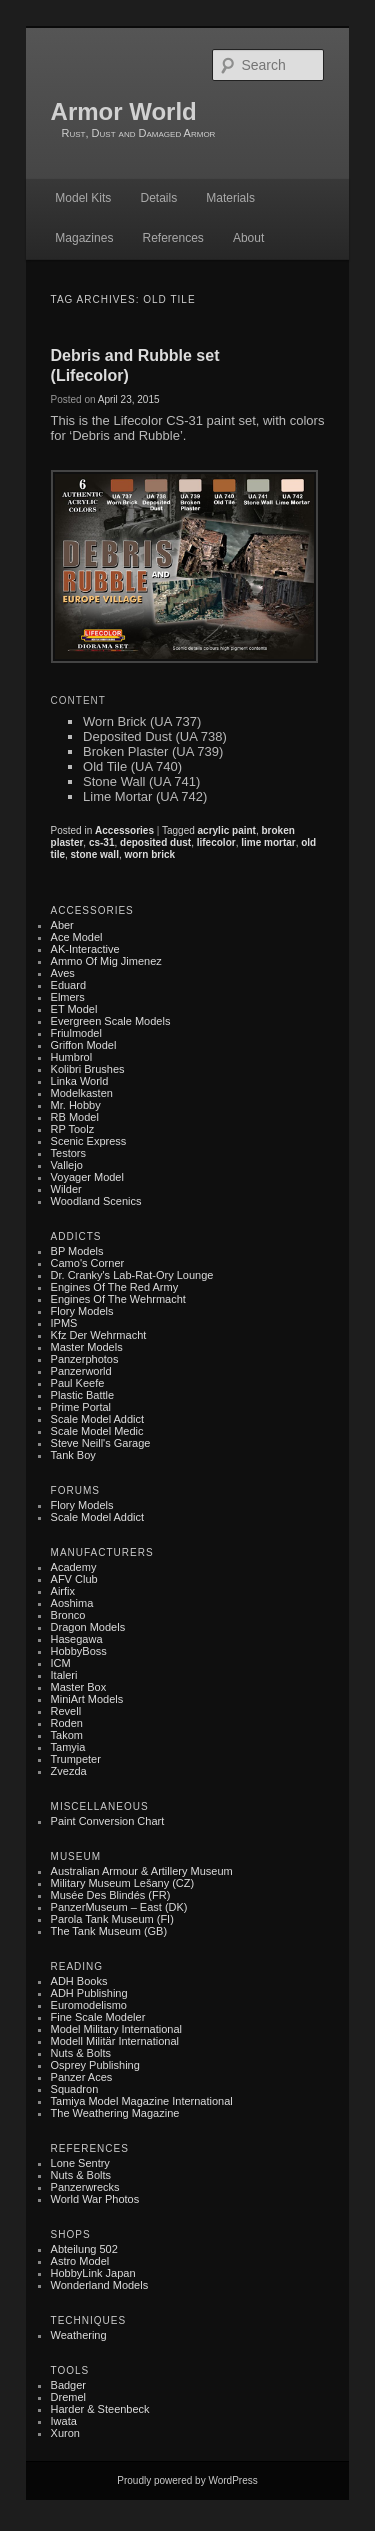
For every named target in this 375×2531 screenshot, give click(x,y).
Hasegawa (77, 1639)
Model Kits (83, 198)
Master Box (79, 1687)
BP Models (77, 1251)
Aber (62, 925)
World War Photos (95, 2199)
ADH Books (79, 1981)
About (248, 238)
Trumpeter (76, 1759)
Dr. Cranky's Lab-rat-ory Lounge (132, 1275)
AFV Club (74, 1579)
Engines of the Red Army (115, 1287)
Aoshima (72, 1603)
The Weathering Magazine (115, 2113)
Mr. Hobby (76, 1105)
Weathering (79, 2335)
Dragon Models (88, 1627)
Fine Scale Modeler (98, 2017)
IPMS (64, 1323)
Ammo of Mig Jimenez (106, 961)
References (172, 238)
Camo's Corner (88, 1263)
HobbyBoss (79, 1651)
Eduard (68, 985)
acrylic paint (227, 830)
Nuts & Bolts (81, 2053)
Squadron (75, 2089)
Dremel (68, 2397)
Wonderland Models (100, 2285)
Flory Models (82, 1311)
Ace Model (77, 937)
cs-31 (102, 842)
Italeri (64, 1675)
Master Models (87, 1347)
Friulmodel (76, 1033)
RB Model (75, 1117)
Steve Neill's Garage (101, 1443)
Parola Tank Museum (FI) (112, 1919)
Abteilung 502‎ (84, 2249)
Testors (68, 1153)
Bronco (68, 1615)
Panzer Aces (82, 2077)
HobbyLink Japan (93, 2273)
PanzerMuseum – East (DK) (119, 1907)
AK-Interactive (85, 949)
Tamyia (68, 1747)
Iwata (64, 2421)
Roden (67, 1723)
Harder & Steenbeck (100, 2409)
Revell (66, 1711)
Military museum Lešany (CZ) (123, 1883)
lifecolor (216, 842)
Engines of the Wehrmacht (118, 1299)
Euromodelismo (89, 2005)
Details (158, 198)
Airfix (63, 1591)
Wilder (66, 1189)
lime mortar (268, 842)
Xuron (65, 2433)
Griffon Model (84, 1045)
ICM (61, 1663)
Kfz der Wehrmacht (99, 1335)
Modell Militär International (115, 2041)
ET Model (74, 1009)
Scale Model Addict (98, 1419)
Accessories (124, 830)
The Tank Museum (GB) (109, 1931)
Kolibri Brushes (88, 1069)
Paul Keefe (78, 1383)
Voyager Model (87, 1177)
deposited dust (155, 842)
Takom (67, 1735)
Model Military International (116, 2029)
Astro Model (80, 2261)
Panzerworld (81, 1371)
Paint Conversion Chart (108, 1821)
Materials (230, 198)
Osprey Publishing (95, 2065)
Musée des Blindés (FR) (111, 1895)
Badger (68, 2385)
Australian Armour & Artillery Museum (142, 1871)
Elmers (68, 997)
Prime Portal (81, 1407)
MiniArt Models (87, 1699)
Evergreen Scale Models (111, 1021)
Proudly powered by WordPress (187, 2480)
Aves (63, 973)
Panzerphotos (85, 1359)
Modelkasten (82, 1093)
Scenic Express (89, 1141)
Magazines (84, 238)
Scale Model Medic (97, 1431)
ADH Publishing (89, 1993)
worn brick (149, 854)
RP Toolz (73, 1129)
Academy (74, 1567)
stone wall (95, 854)
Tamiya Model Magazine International (142, 2101)
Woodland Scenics (96, 1201)
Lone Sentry (80, 2163)
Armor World (124, 111)
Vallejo (67, 1165)
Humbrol (72, 1057)
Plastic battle (83, 1395)
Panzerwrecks (85, 2187)
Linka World (80, 1081)
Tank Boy (73, 1455)
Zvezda (69, 1771)
